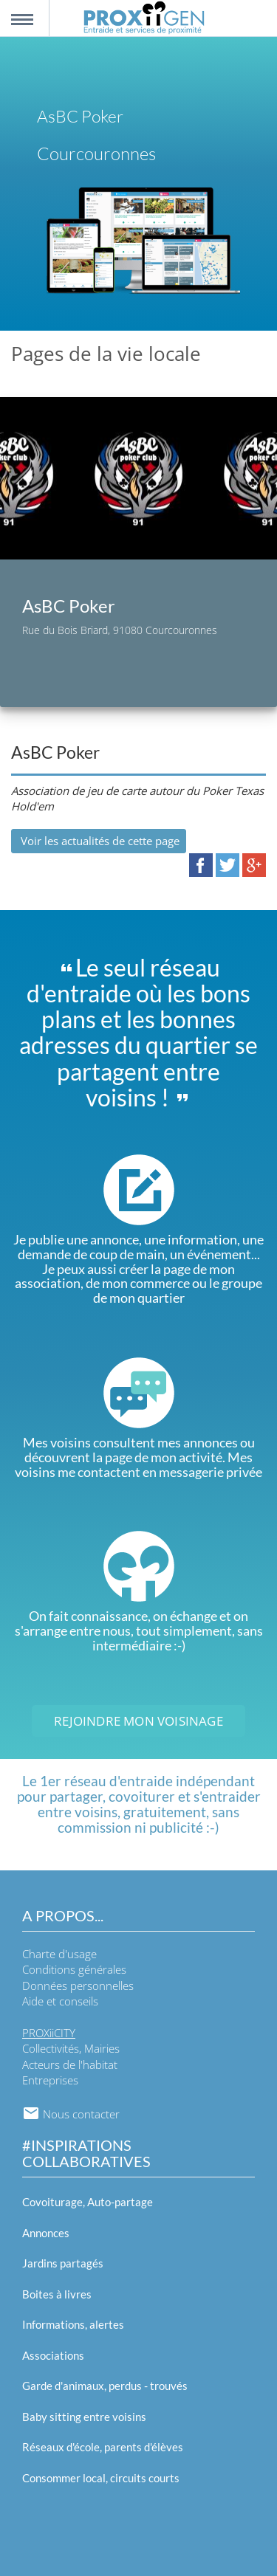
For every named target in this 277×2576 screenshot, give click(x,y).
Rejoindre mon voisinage (138, 1720)
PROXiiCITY (48, 2032)
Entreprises (50, 2080)
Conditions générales (74, 1969)
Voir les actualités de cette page (98, 840)
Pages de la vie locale (106, 353)
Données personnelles (78, 1985)
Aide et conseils (60, 2001)
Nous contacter (71, 2114)
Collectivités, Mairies (71, 2048)
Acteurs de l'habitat (69, 2064)
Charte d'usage (59, 1953)
